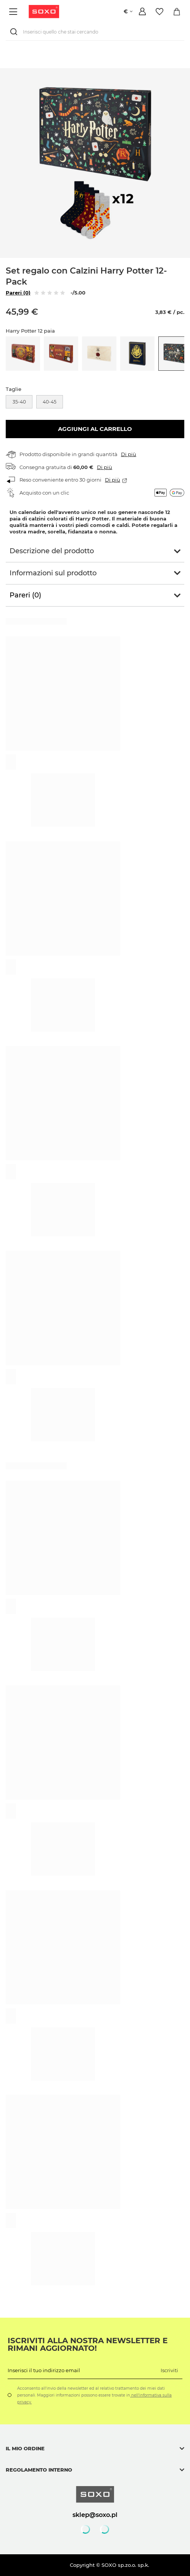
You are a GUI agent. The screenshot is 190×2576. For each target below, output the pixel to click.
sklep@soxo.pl (95, 2514)
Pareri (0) (18, 293)
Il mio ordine (25, 2448)
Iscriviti (169, 2370)
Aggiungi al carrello (95, 428)
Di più (128, 454)
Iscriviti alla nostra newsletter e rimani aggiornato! (87, 2344)
